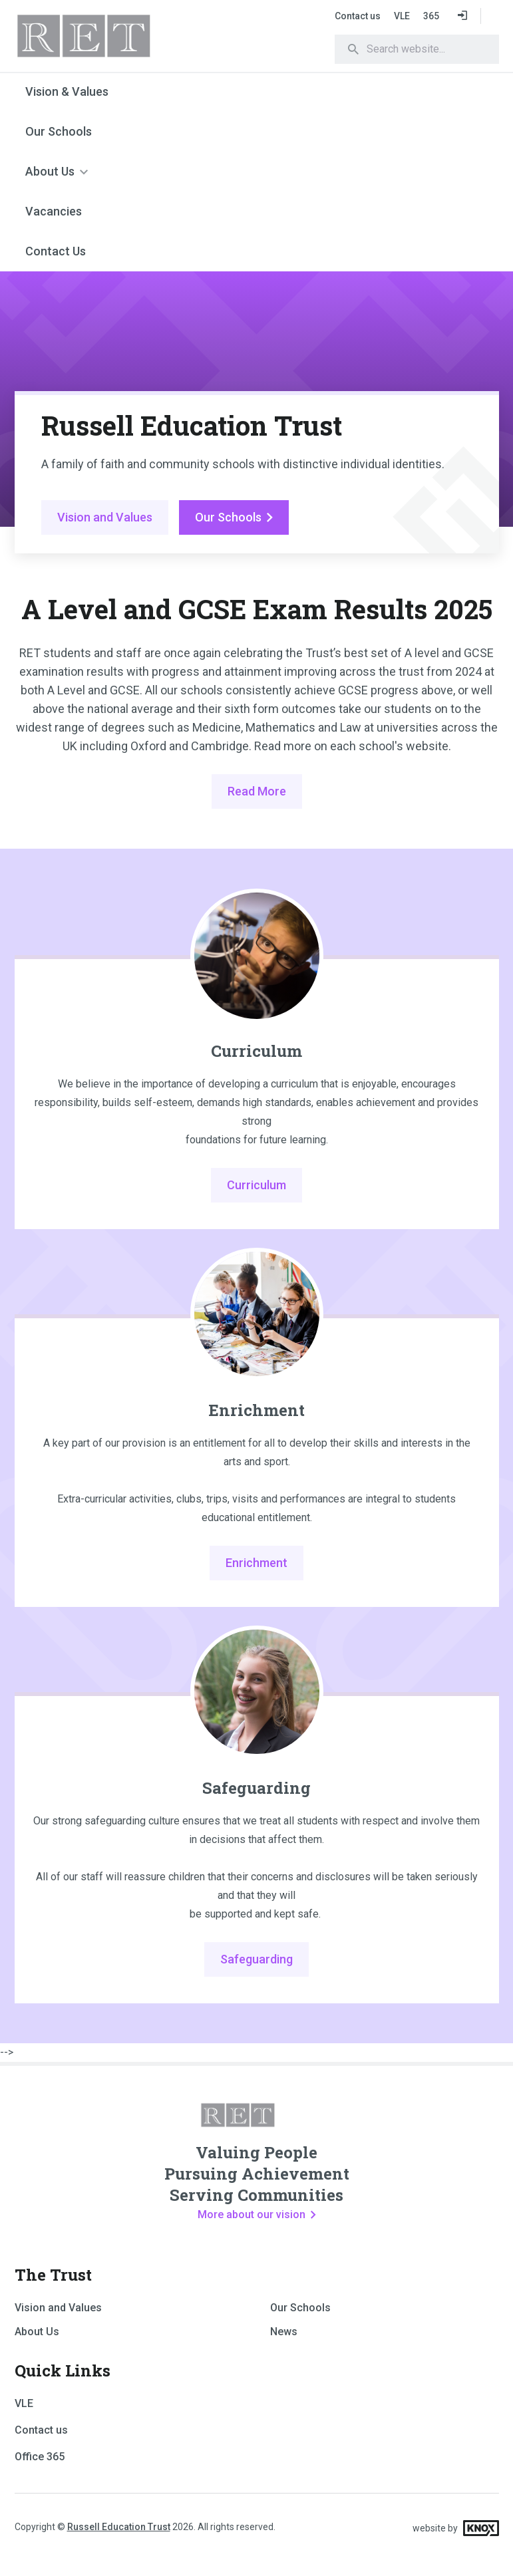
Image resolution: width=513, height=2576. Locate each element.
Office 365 (40, 2456)
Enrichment (256, 1410)
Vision (104, 517)
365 (431, 16)
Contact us (358, 16)
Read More (257, 791)
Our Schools (58, 131)
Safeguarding (256, 1787)
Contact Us (55, 251)
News (283, 2331)
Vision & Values (66, 91)
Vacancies (53, 211)
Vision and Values (58, 2307)
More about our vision (257, 2214)
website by (456, 2528)
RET (118, 36)
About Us (50, 171)
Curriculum (256, 1051)
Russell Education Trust (118, 2526)
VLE (402, 16)
